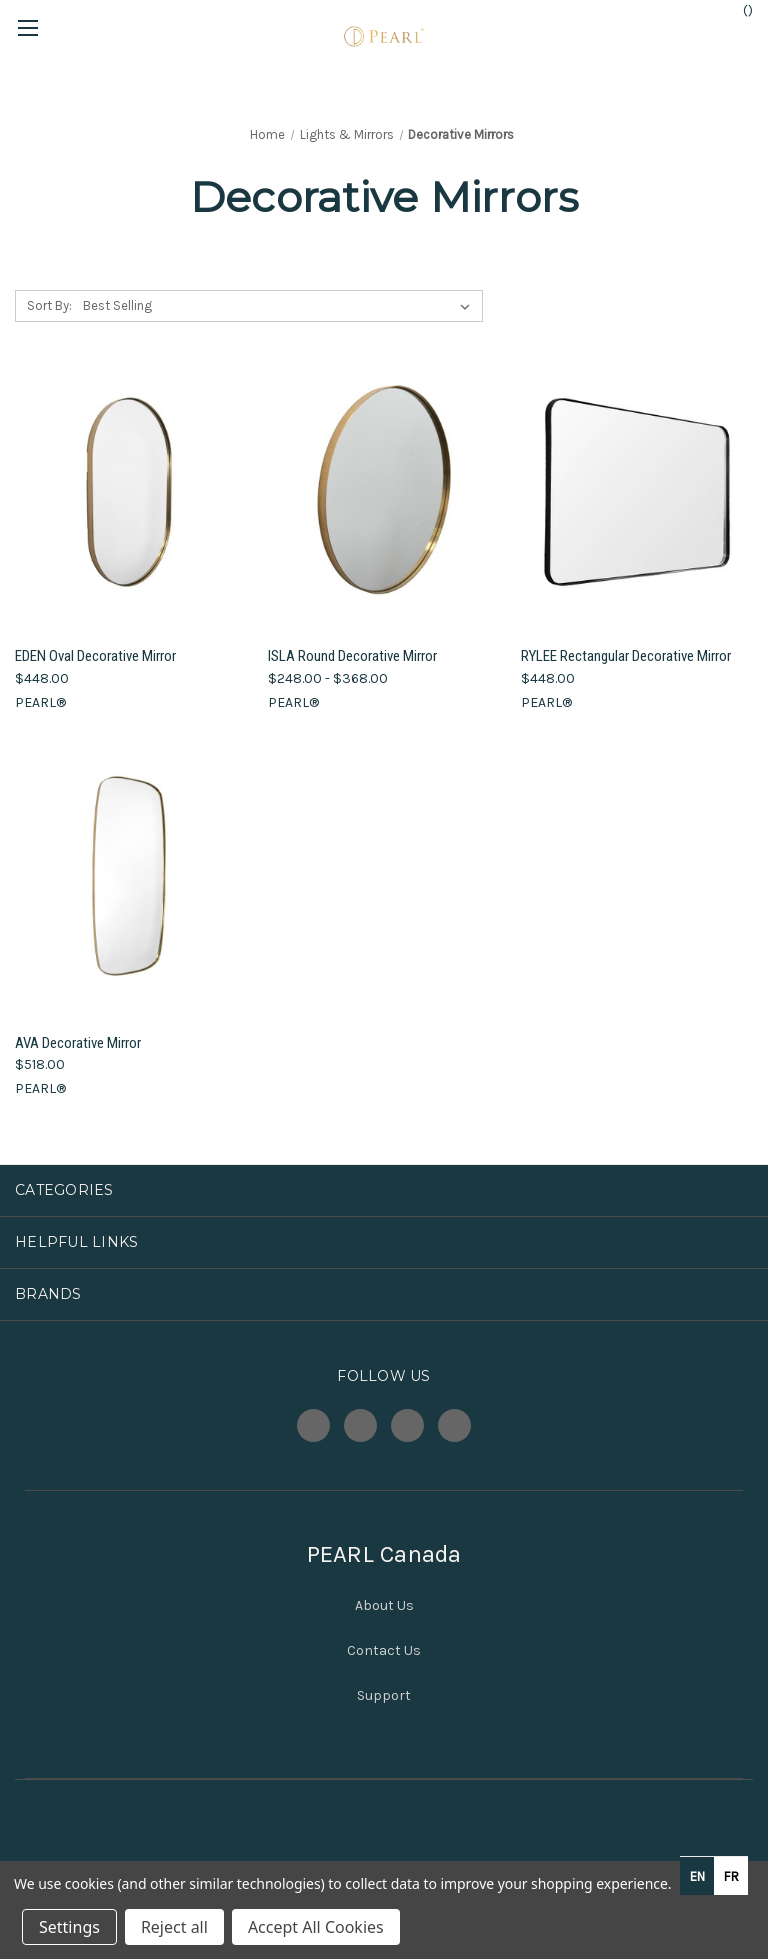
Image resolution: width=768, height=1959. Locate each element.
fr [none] (731, 1876)
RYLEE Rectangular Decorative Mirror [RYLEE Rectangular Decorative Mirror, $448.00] (626, 656)
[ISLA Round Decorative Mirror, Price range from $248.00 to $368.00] (384, 492)
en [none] (697, 1876)
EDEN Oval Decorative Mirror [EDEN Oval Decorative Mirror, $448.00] (95, 656)
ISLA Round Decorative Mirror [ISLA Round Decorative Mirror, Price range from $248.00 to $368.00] (352, 656)
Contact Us (384, 1650)
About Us (384, 1605)
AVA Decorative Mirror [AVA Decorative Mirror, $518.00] (78, 1043)
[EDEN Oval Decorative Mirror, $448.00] (131, 492)
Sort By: (49, 305)
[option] (731, 1876)
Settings (69, 1927)
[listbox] (280, 306)
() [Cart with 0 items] (738, 9)
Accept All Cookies (316, 1927)
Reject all (174, 1927)
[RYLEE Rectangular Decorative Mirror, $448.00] (637, 492)
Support (384, 1695)
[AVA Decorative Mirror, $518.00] (131, 878)
